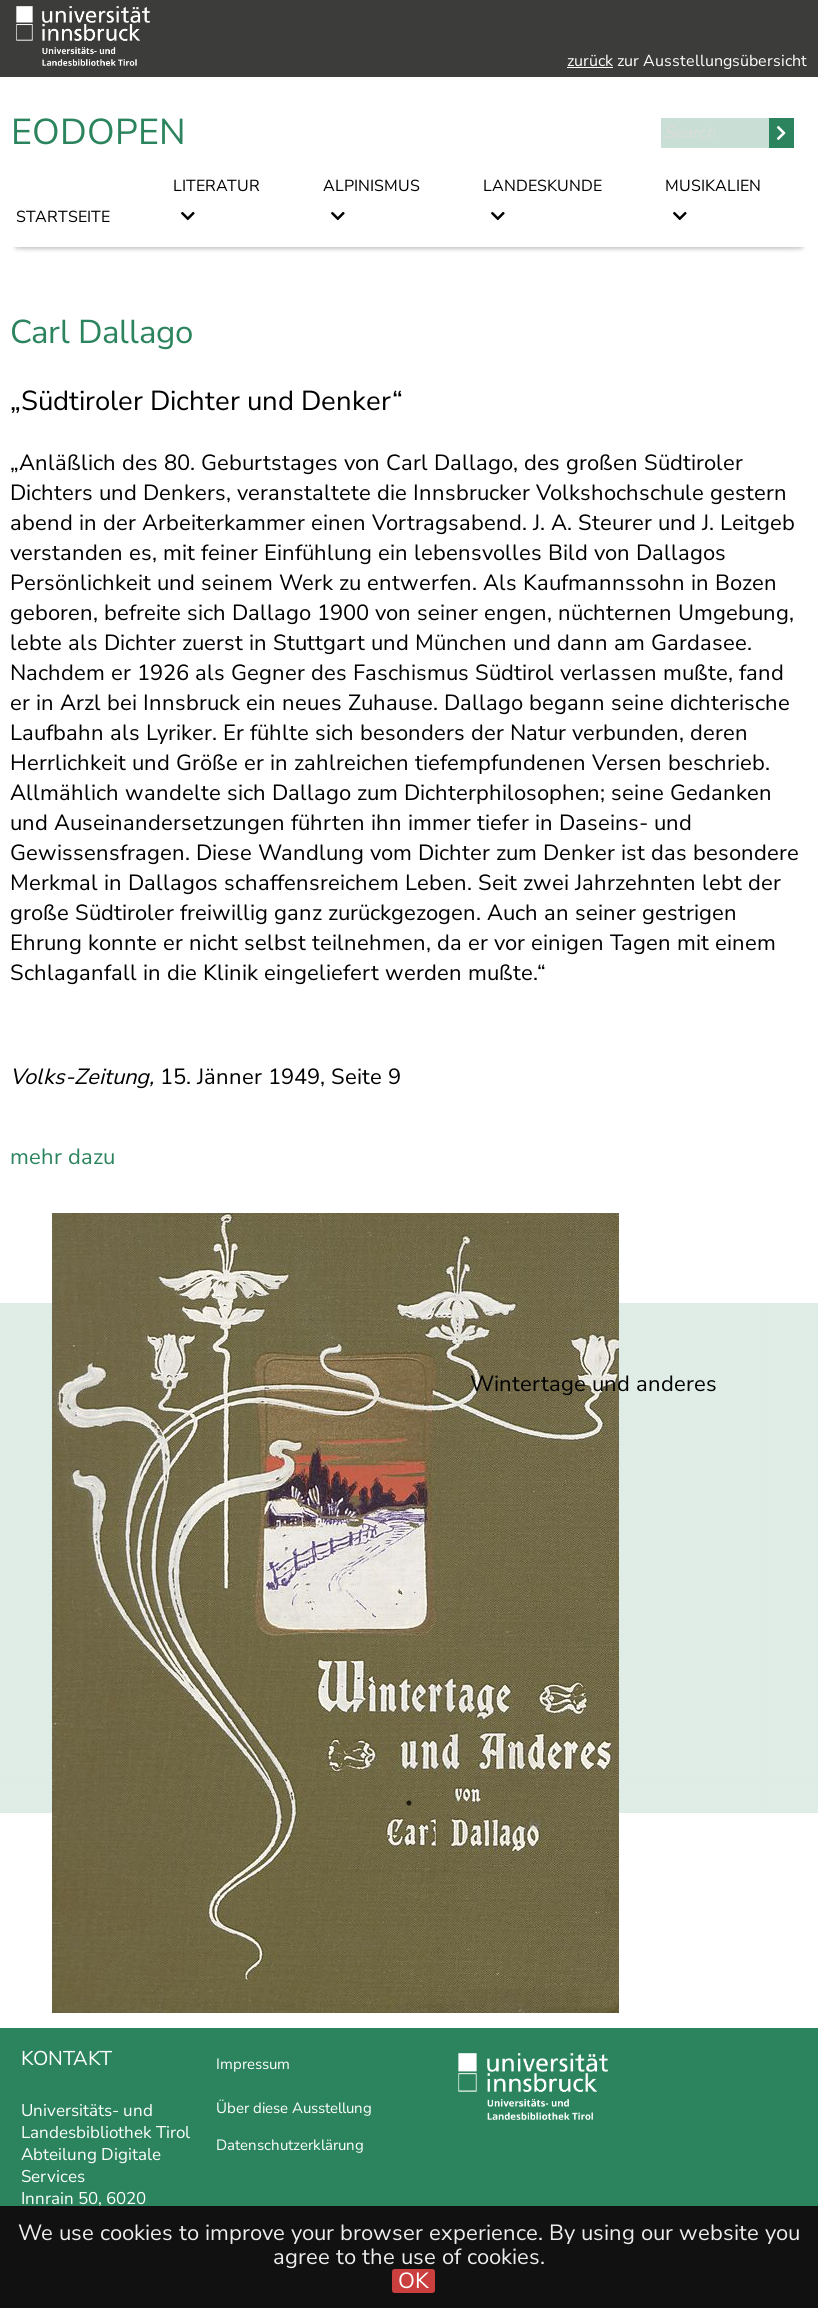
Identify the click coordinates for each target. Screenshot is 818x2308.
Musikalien (713, 186)
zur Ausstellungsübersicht (687, 61)
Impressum (253, 2064)
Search (781, 133)
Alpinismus (371, 186)
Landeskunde (542, 186)
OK (413, 2281)
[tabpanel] (409, 1613)
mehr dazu (62, 1157)
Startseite (63, 217)
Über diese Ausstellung (294, 2108)
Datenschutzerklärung (290, 2145)
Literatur (216, 186)
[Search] (715, 133)
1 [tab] (409, 1803)
